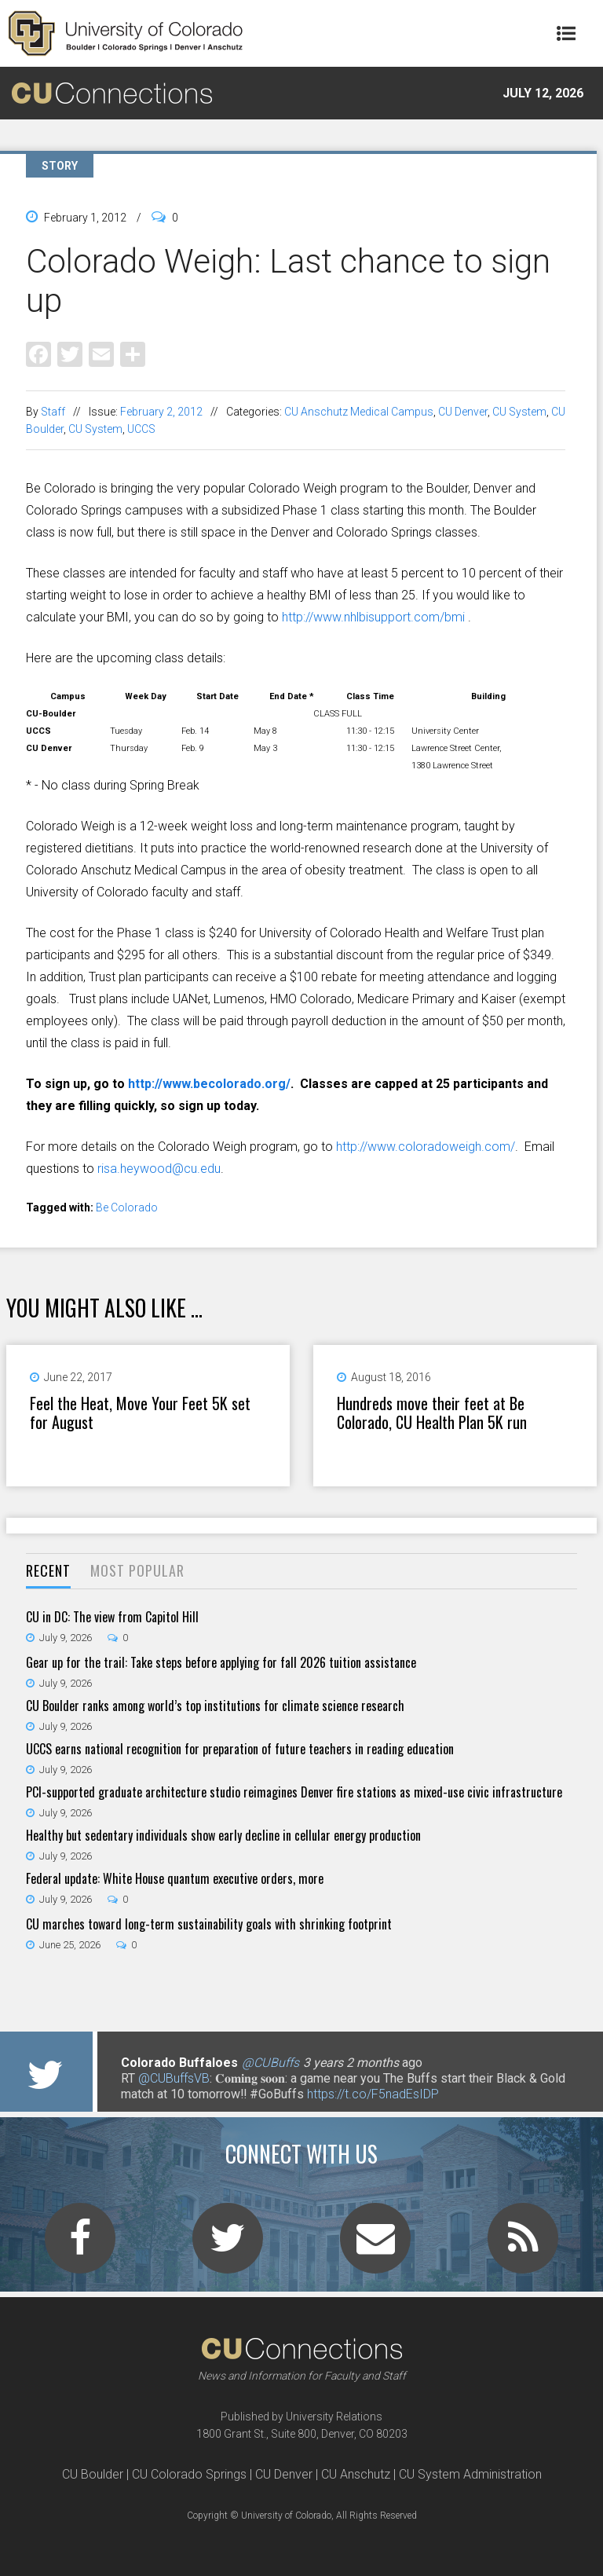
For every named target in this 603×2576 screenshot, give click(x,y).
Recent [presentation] (48, 1570)
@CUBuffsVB (174, 2078)
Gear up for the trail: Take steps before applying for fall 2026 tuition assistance (221, 1662)
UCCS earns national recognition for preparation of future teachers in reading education (240, 1748)
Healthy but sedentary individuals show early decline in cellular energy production (223, 1835)
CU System (519, 411)
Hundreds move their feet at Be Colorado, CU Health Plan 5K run (432, 1412)
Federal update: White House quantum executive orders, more (174, 1878)
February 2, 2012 (161, 411)
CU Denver (463, 411)
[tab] (48, 1571)
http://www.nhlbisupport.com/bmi (373, 617)
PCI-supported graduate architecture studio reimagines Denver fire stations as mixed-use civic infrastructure (294, 1792)
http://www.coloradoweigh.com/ (425, 1146)
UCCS (141, 429)
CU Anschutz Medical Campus (358, 411)
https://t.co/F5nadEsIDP (373, 2094)
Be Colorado (127, 1207)
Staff (53, 411)
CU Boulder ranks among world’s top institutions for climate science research (215, 1705)
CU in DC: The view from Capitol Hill (112, 1616)
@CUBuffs (270, 2062)
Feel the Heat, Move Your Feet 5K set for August (140, 1412)
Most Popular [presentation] (137, 1570)
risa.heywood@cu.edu (159, 1168)
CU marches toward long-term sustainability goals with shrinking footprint (209, 1924)
